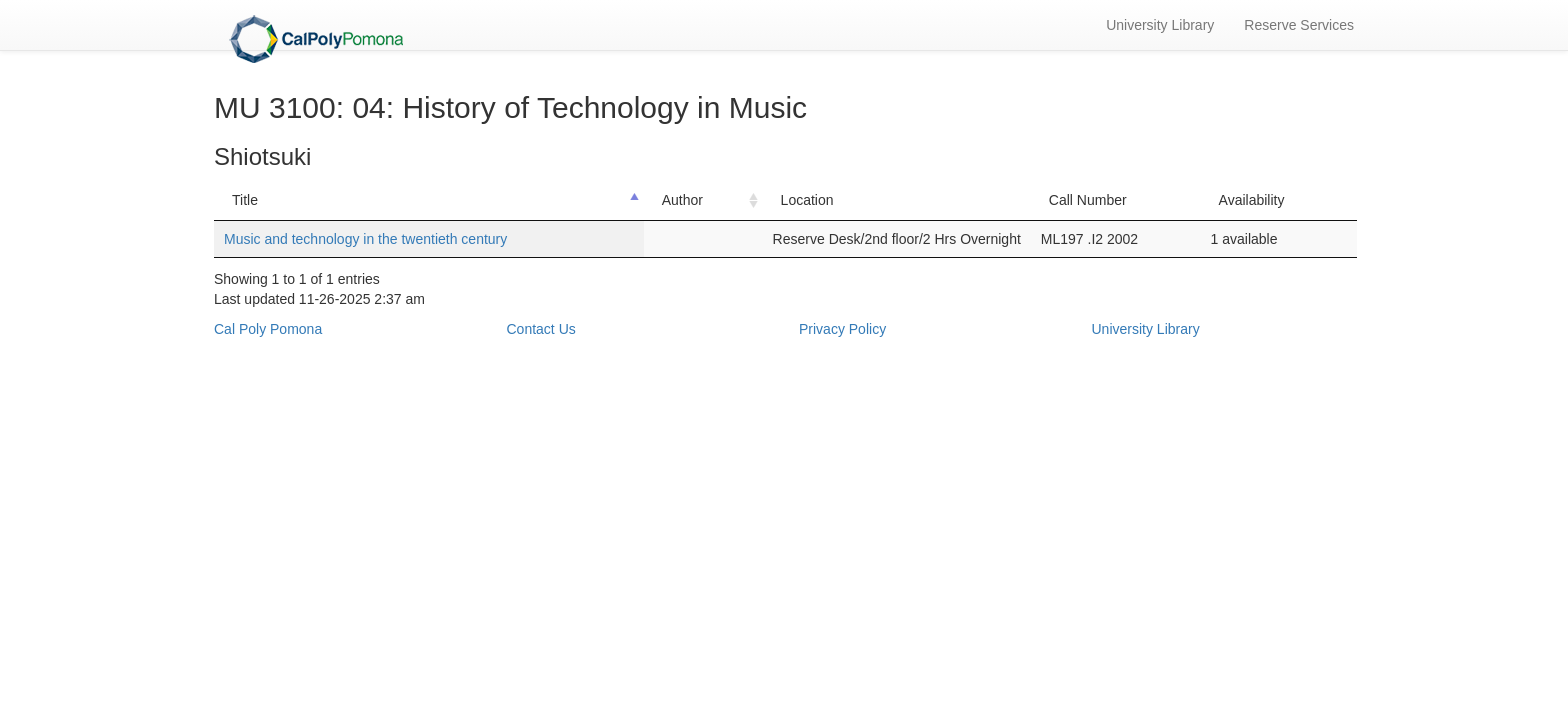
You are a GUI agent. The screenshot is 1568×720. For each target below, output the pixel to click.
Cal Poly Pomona (268, 329)
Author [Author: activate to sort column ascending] (682, 200)
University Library (1160, 25)
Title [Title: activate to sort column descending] (245, 200)
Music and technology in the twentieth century (365, 239)
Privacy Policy (842, 329)
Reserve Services (1299, 25)
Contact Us (541, 329)
